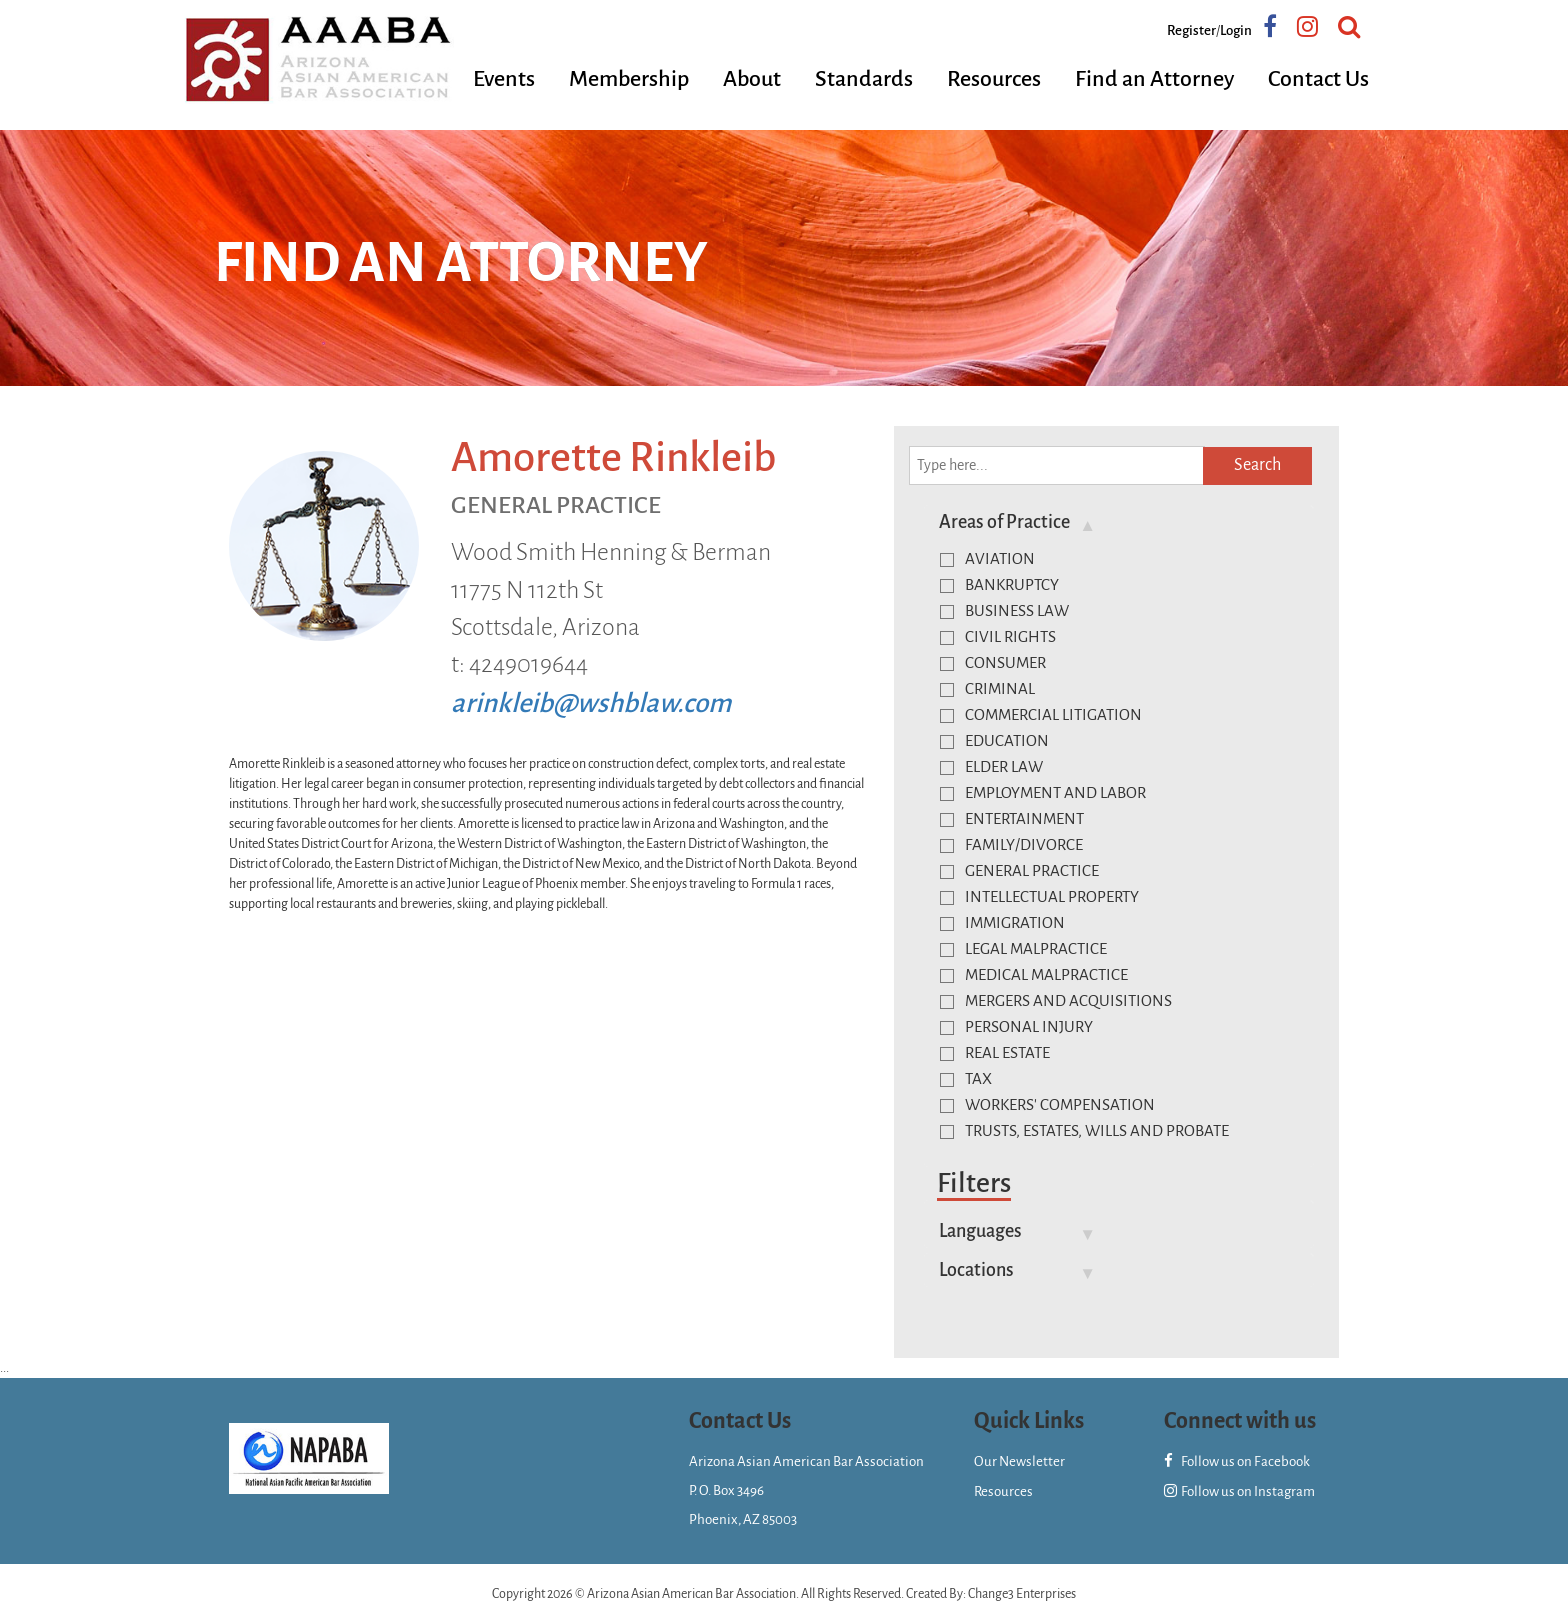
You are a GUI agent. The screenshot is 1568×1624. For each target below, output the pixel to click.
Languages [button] (980, 1231)
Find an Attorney (1154, 79)
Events (504, 79)
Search (1257, 465)
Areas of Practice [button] (1004, 522)
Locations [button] (976, 1270)
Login (1236, 30)
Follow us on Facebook (1237, 1461)
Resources (994, 79)
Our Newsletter (1019, 1461)
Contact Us (1318, 79)
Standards (864, 79)
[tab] (1119, 522)
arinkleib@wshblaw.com (591, 703)
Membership (629, 79)
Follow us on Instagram (1239, 1491)
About (752, 79)
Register (1191, 30)
